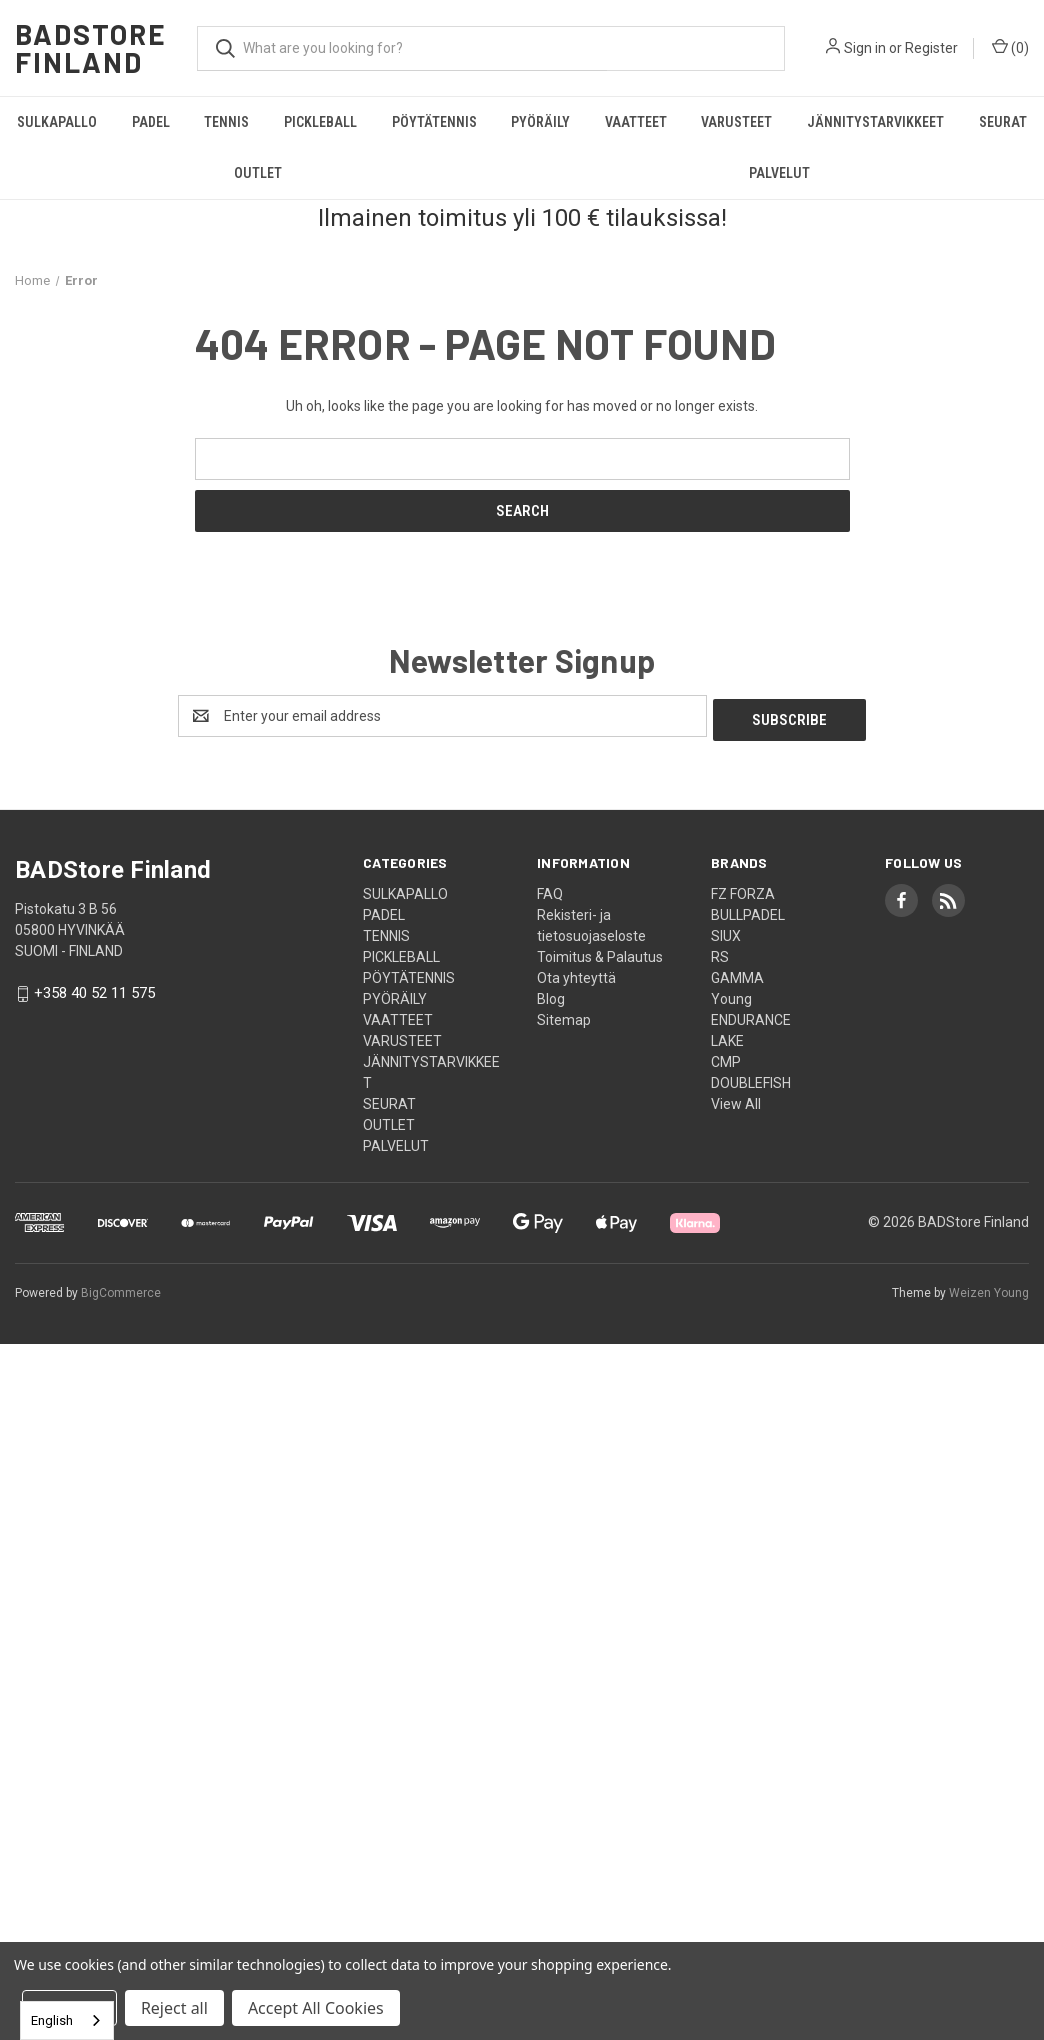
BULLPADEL (748, 911)
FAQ (550, 890)
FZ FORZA (743, 890)
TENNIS (226, 122)
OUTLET (258, 173)
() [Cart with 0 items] (1010, 47)
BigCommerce (121, 1289)
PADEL (151, 122)
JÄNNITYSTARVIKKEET (875, 122)
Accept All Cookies (316, 2008)
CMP (726, 1058)
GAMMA (737, 974)
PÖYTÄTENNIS (434, 122)
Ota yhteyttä (576, 974)
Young (731, 995)
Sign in (865, 48)
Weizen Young (989, 1289)
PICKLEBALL (320, 122)
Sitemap (564, 1016)
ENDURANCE (751, 1016)
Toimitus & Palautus (600, 953)
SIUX (726, 932)
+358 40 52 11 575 (94, 990)
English (52, 2020)
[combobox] (67, 2020)
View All (736, 1100)
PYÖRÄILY (540, 122)
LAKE (727, 1037)
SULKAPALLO (57, 122)
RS (720, 953)
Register (931, 48)
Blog (551, 995)
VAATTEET (636, 122)
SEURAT (1003, 122)
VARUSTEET (736, 122)
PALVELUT (779, 173)
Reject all (174, 2008)
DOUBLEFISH (751, 1079)
